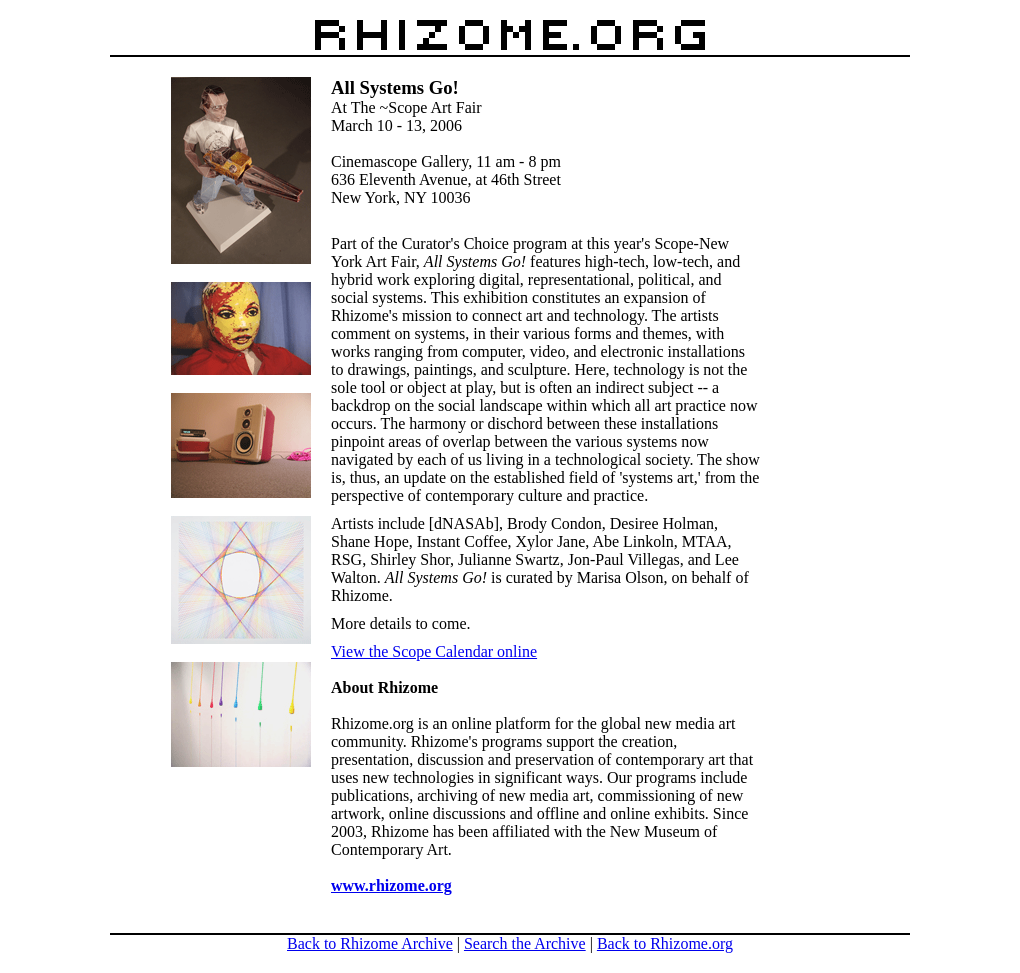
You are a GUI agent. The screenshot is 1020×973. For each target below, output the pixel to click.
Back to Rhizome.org (665, 943)
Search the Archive (525, 943)
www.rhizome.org (391, 885)
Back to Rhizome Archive (370, 943)
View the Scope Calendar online (434, 651)
